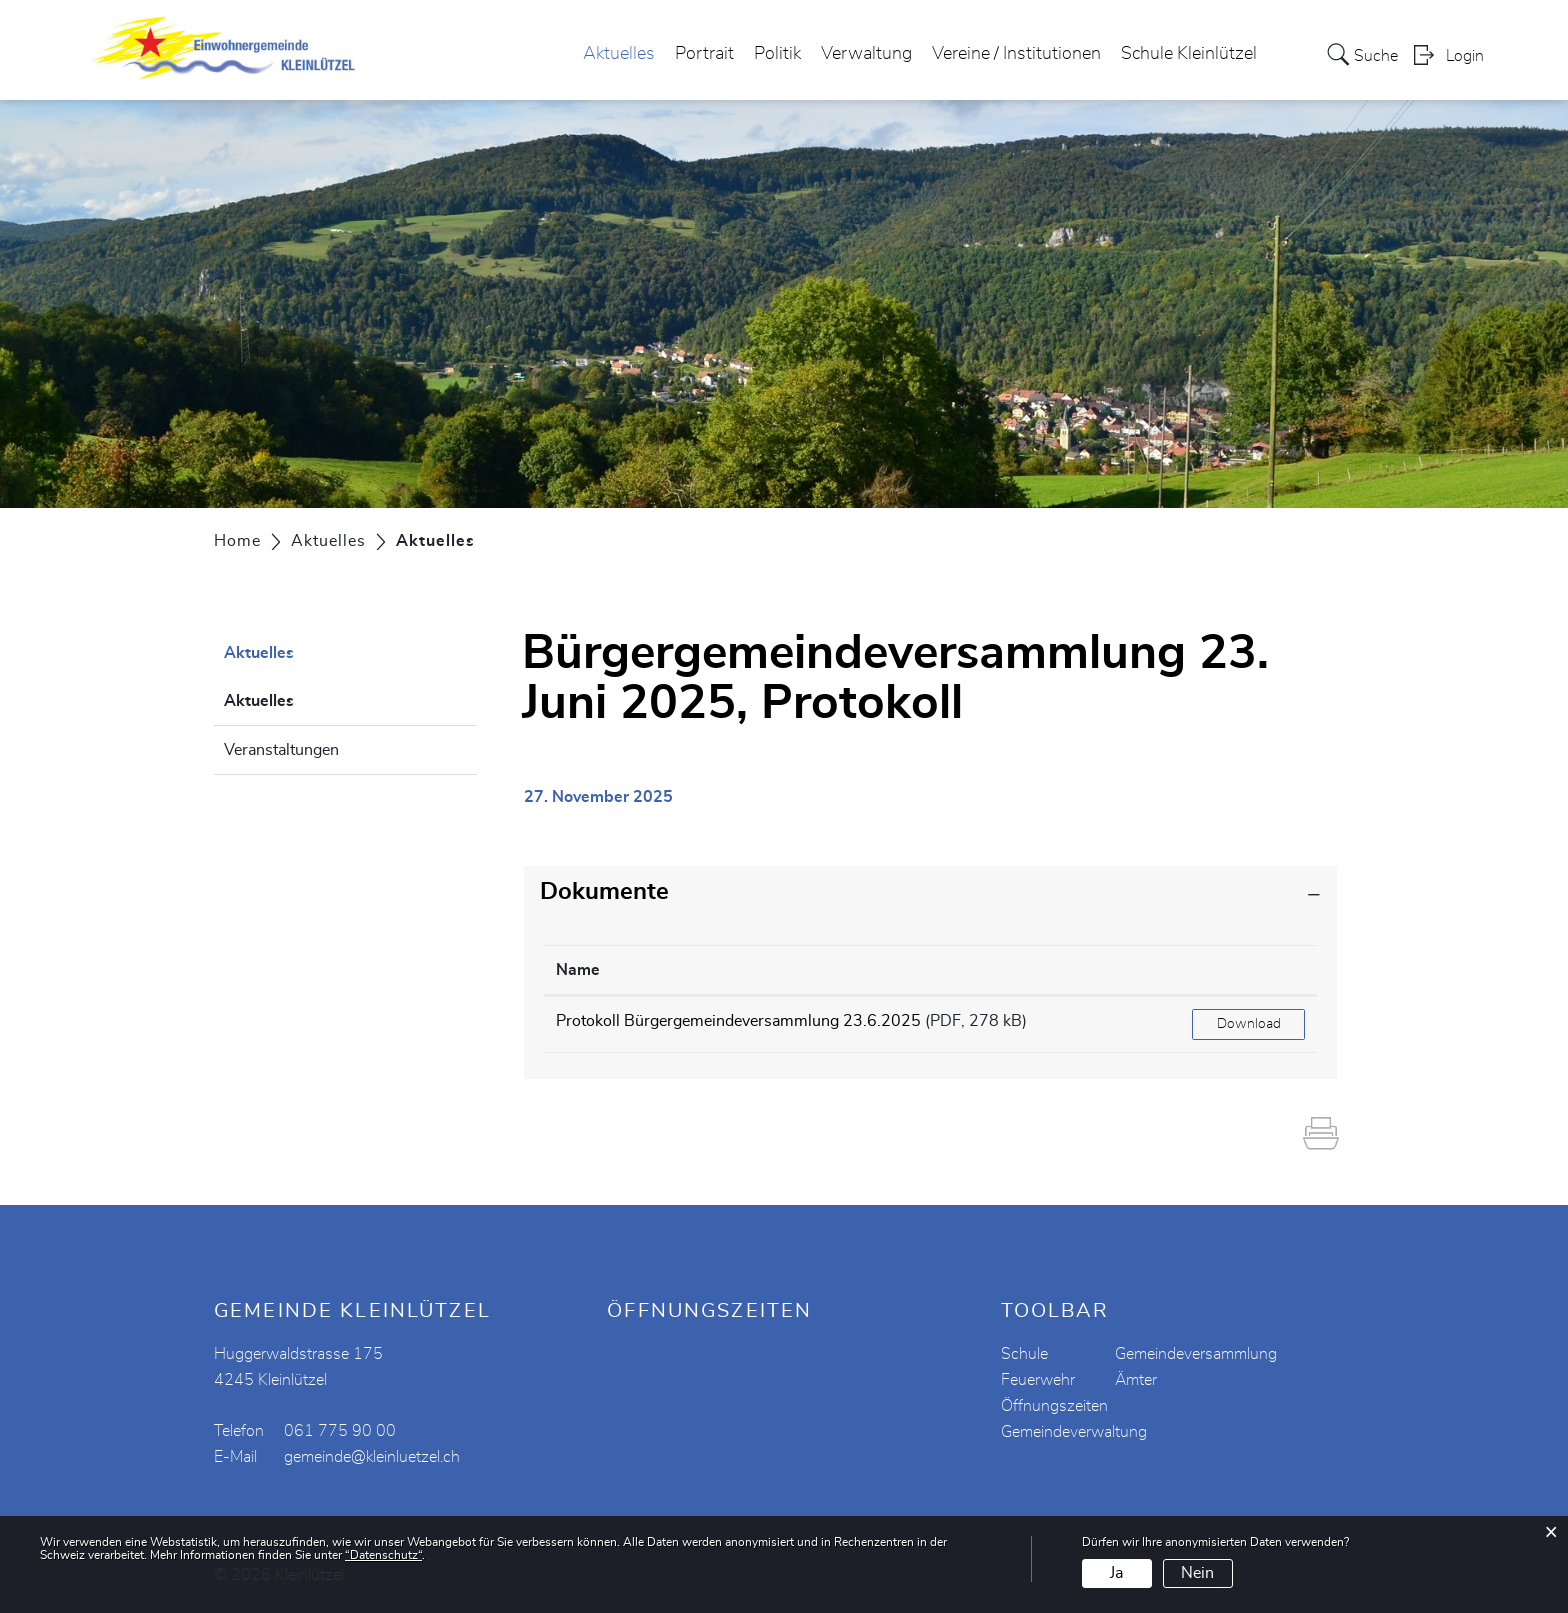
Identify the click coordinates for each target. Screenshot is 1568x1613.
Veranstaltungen (281, 750)
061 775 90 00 (340, 1431)
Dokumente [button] (604, 892)
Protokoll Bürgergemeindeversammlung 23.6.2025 (738, 1021)
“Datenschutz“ (383, 1555)
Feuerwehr (1038, 1380)
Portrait (704, 54)
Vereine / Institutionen (1016, 54)
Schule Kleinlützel (1189, 54)
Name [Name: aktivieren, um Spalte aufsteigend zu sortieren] (578, 970)
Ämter (1136, 1380)
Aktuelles (619, 54)
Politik (777, 54)
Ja (1116, 1573)
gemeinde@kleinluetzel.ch (372, 1457)
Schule (1024, 1354)
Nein (1197, 1573)
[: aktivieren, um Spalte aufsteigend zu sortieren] (1248, 970)
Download (1249, 1024)
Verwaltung (866, 54)
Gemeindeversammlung (1196, 1354)
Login (1465, 56)
